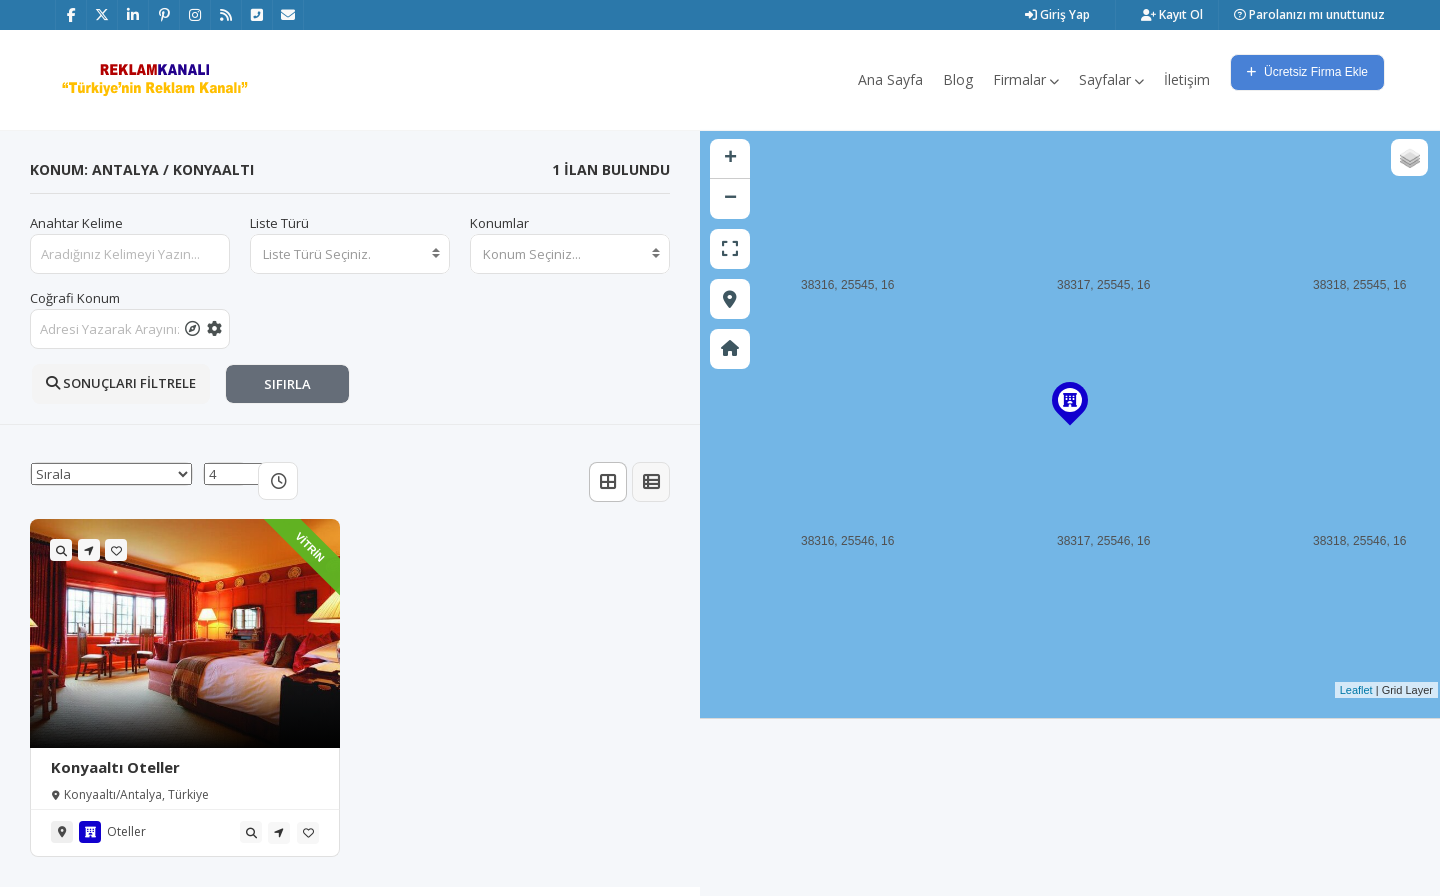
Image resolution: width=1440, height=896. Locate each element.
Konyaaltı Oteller (115, 767)
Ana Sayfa (890, 79)
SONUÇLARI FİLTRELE (121, 383)
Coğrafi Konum (75, 298)
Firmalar (1026, 79)
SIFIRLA (287, 384)
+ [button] (730, 159)
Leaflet (1356, 690)
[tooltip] (192, 329)
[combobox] (350, 254)
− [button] (730, 199)
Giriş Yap (1057, 14)
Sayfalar (1111, 79)
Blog (958, 79)
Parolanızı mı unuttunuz (1309, 14)
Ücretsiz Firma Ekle (1307, 72)
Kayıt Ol (1172, 14)
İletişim (1187, 79)
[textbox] (350, 254)
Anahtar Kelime (76, 223)
